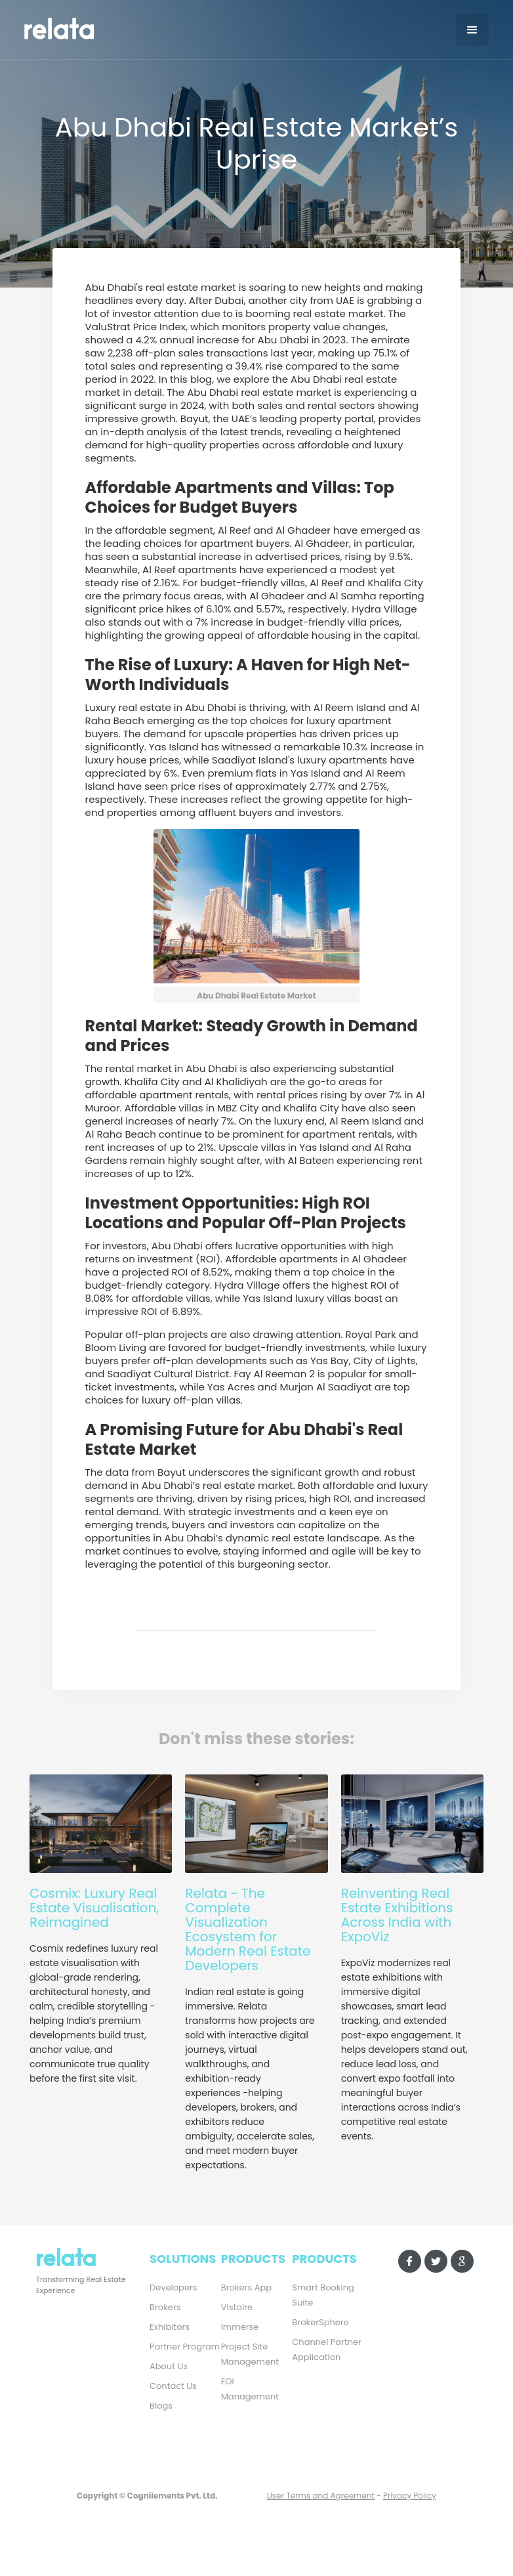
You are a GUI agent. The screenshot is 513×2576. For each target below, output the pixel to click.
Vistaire (237, 2307)
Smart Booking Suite (323, 2295)
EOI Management (250, 2389)
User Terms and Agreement (321, 2495)
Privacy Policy (409, 2495)
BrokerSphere (320, 2322)
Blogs (161, 2405)
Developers (173, 2287)
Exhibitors (170, 2327)
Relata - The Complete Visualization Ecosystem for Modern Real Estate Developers (247, 1929)
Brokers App (246, 2287)
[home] (77, 27)
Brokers (165, 2307)
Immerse (240, 2327)
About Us (169, 2366)
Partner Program (185, 2346)
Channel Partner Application (326, 2349)
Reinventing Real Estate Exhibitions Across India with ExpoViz (397, 1915)
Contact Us (173, 2386)
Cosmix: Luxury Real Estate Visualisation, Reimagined (94, 1907)
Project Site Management (250, 2354)
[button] (472, 29)
